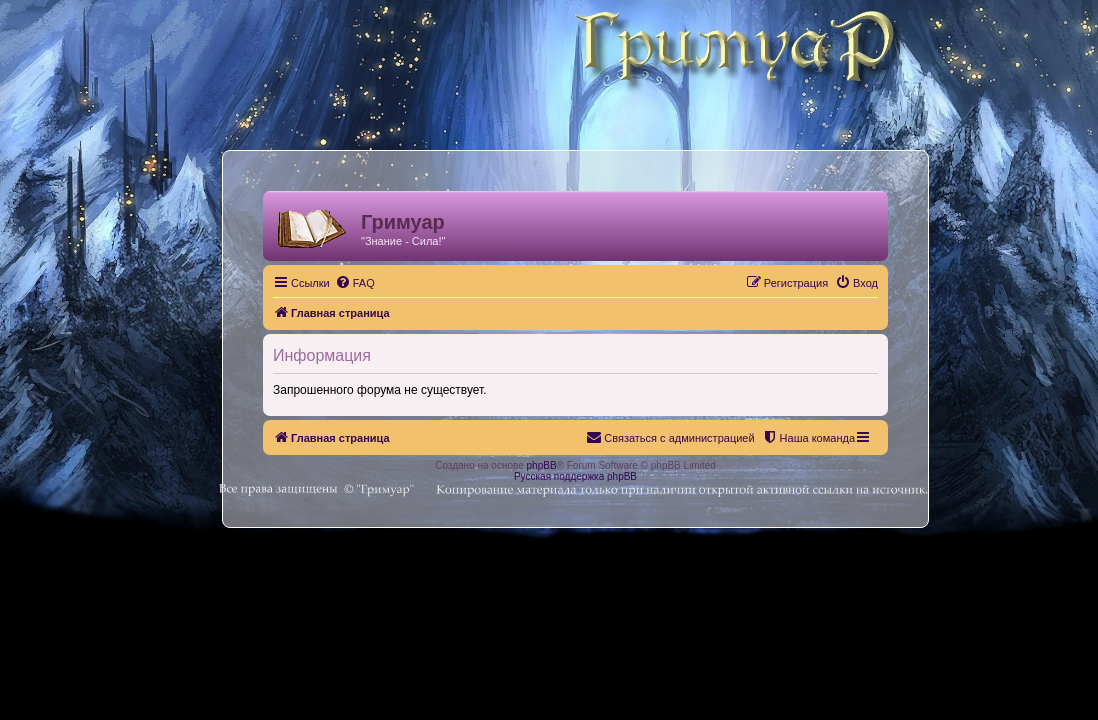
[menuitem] (355, 283)
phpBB (542, 465)
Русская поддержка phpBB (575, 476)
